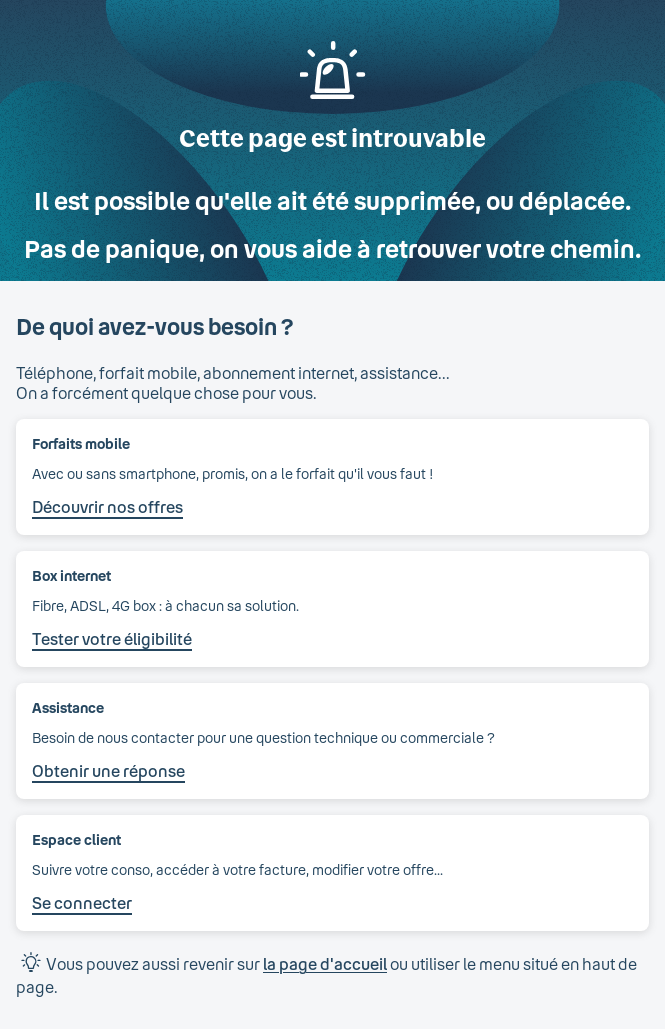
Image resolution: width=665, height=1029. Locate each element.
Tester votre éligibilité (112, 638)
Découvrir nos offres (107, 506)
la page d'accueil (325, 963)
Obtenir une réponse (108, 770)
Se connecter (82, 902)
